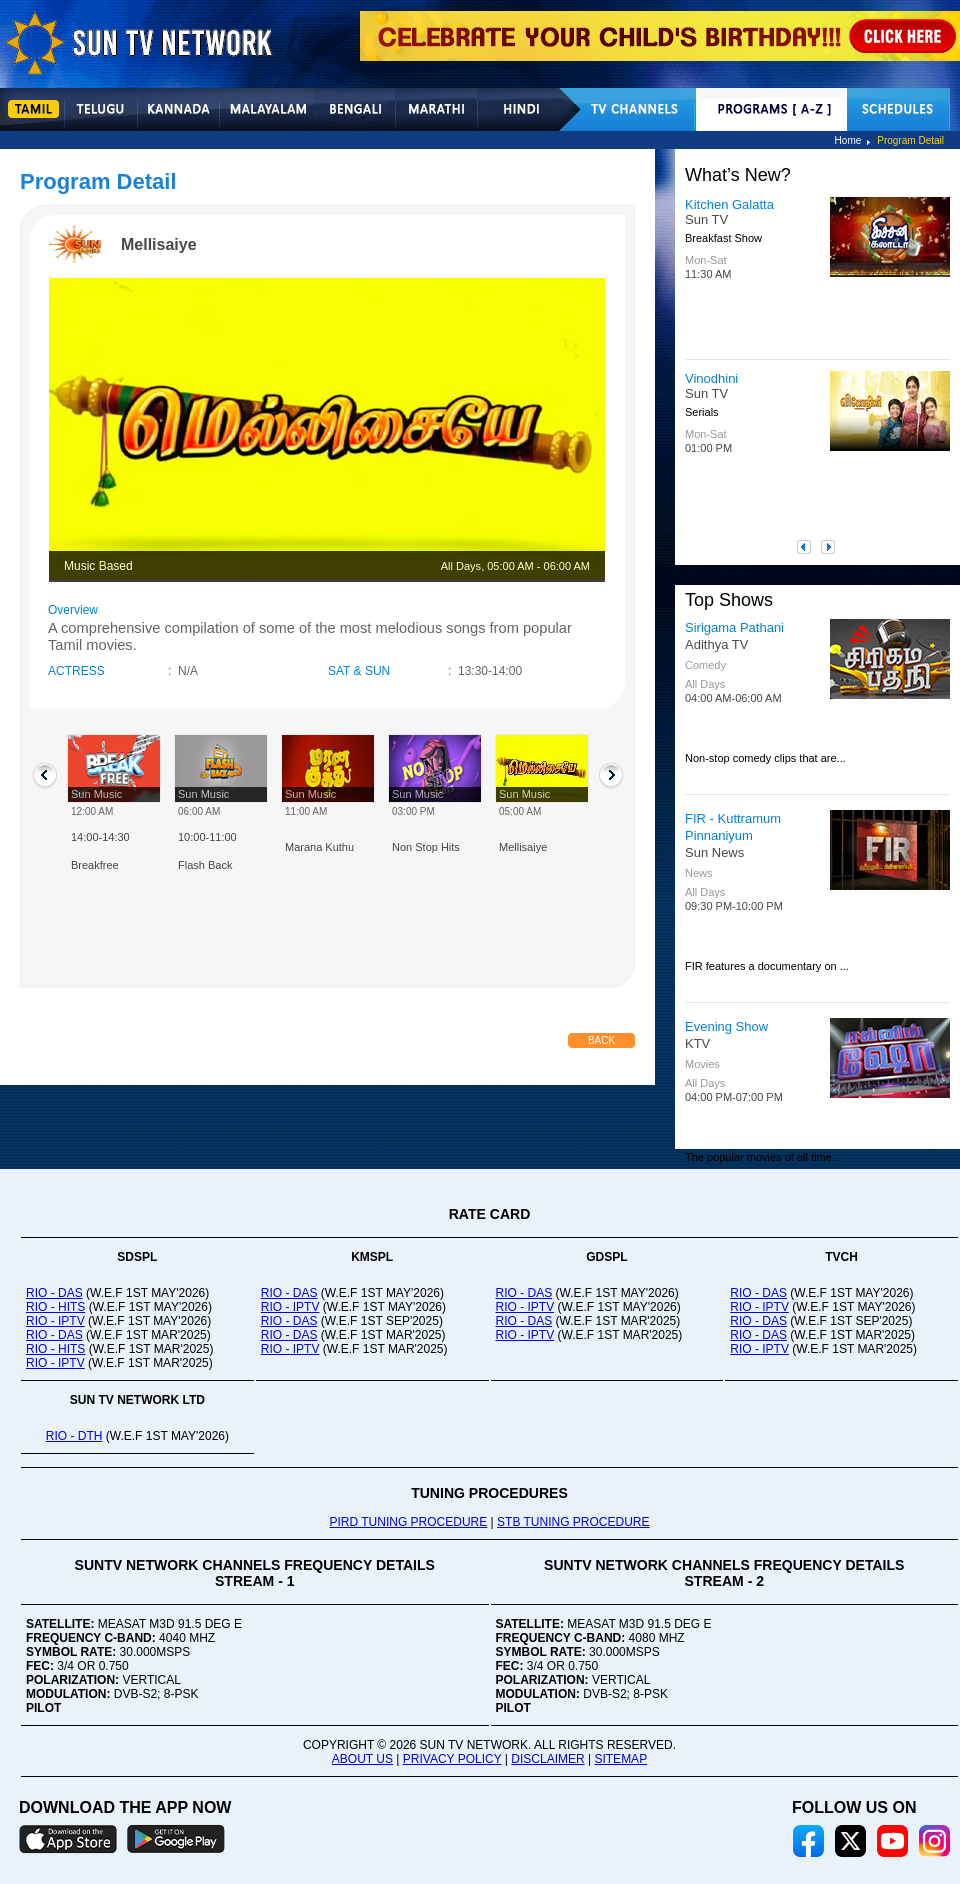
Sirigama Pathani (734, 627)
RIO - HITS (55, 1307)
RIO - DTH (74, 1436)
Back (601, 1040)
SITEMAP (620, 1759)
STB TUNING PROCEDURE (573, 1522)
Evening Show (726, 1026)
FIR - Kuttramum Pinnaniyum (733, 827)
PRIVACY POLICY (452, 1759)
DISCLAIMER (547, 1759)
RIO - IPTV (55, 1321)
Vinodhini (711, 378)
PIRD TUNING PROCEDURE (408, 1522)
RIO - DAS (54, 1293)
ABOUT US (362, 1759)
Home (848, 140)
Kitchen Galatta (729, 204)
